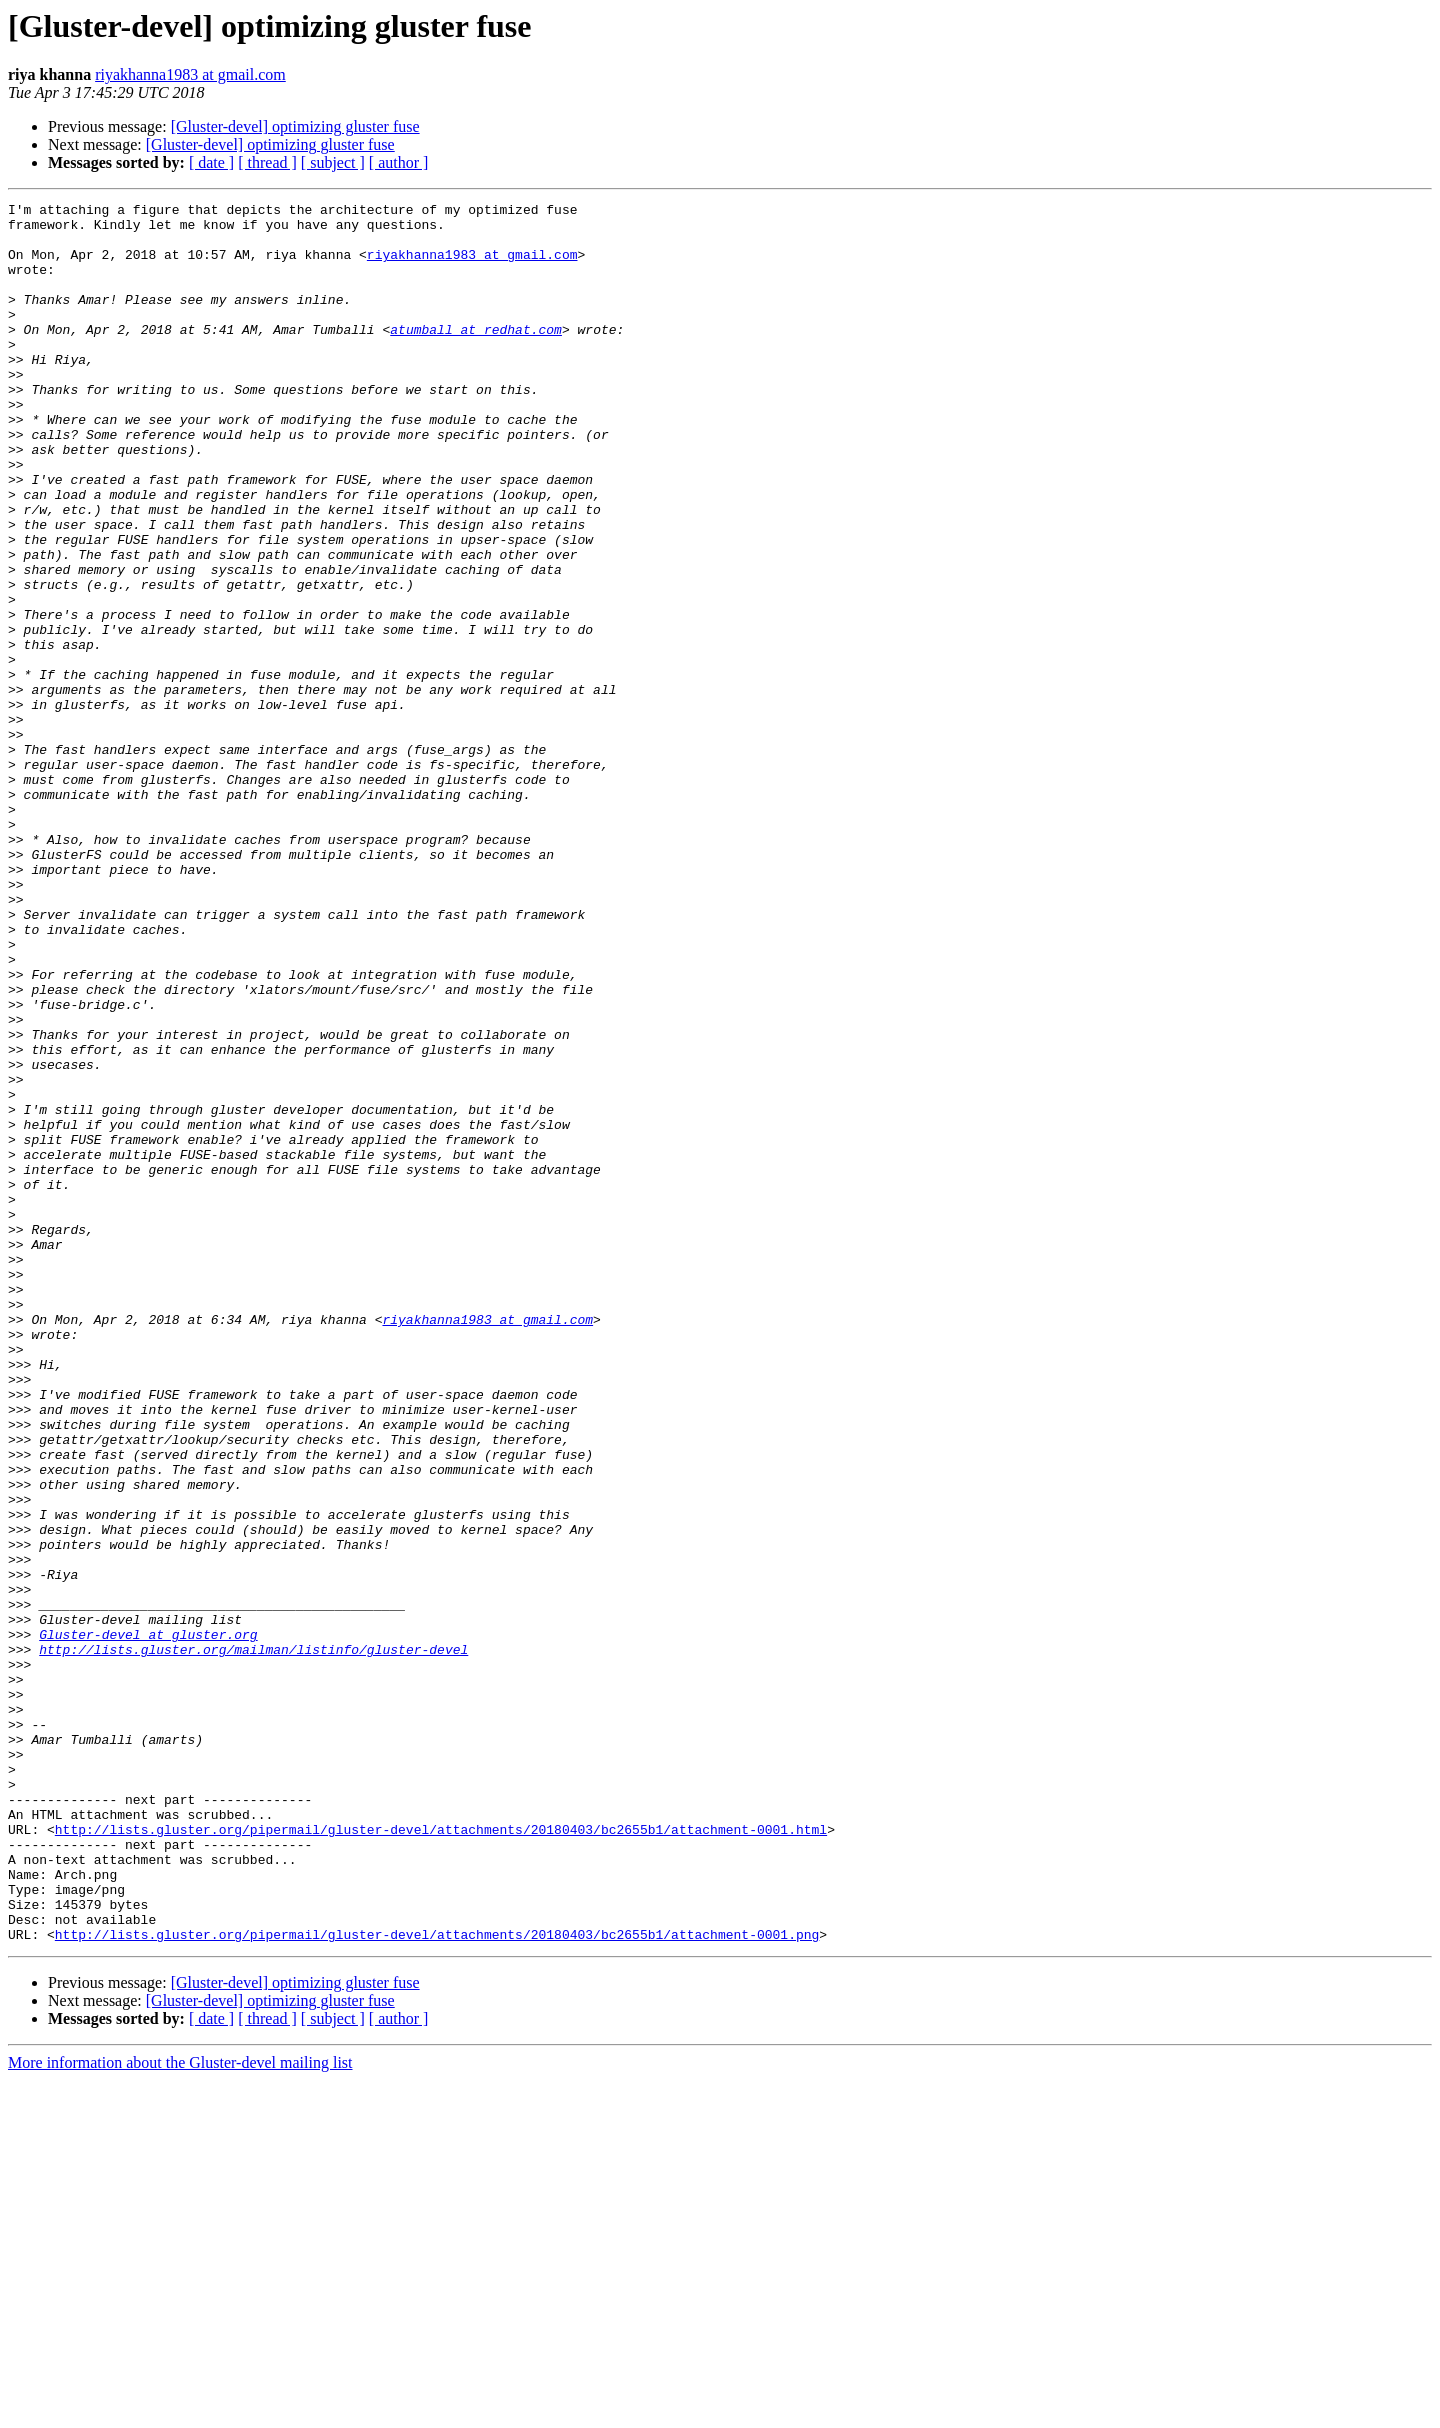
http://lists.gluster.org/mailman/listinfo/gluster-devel (253, 1940)
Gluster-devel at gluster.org (148, 1922)
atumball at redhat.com (476, 356)
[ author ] (399, 162)
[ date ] (211, 162)
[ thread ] (267, 162)
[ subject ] (333, 162)
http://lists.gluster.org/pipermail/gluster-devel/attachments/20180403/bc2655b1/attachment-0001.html (441, 2156)
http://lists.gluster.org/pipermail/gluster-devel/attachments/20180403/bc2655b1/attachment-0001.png (437, 2282)
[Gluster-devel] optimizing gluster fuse (295, 126)
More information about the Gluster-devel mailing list (180, 2410)
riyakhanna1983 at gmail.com (190, 74)
